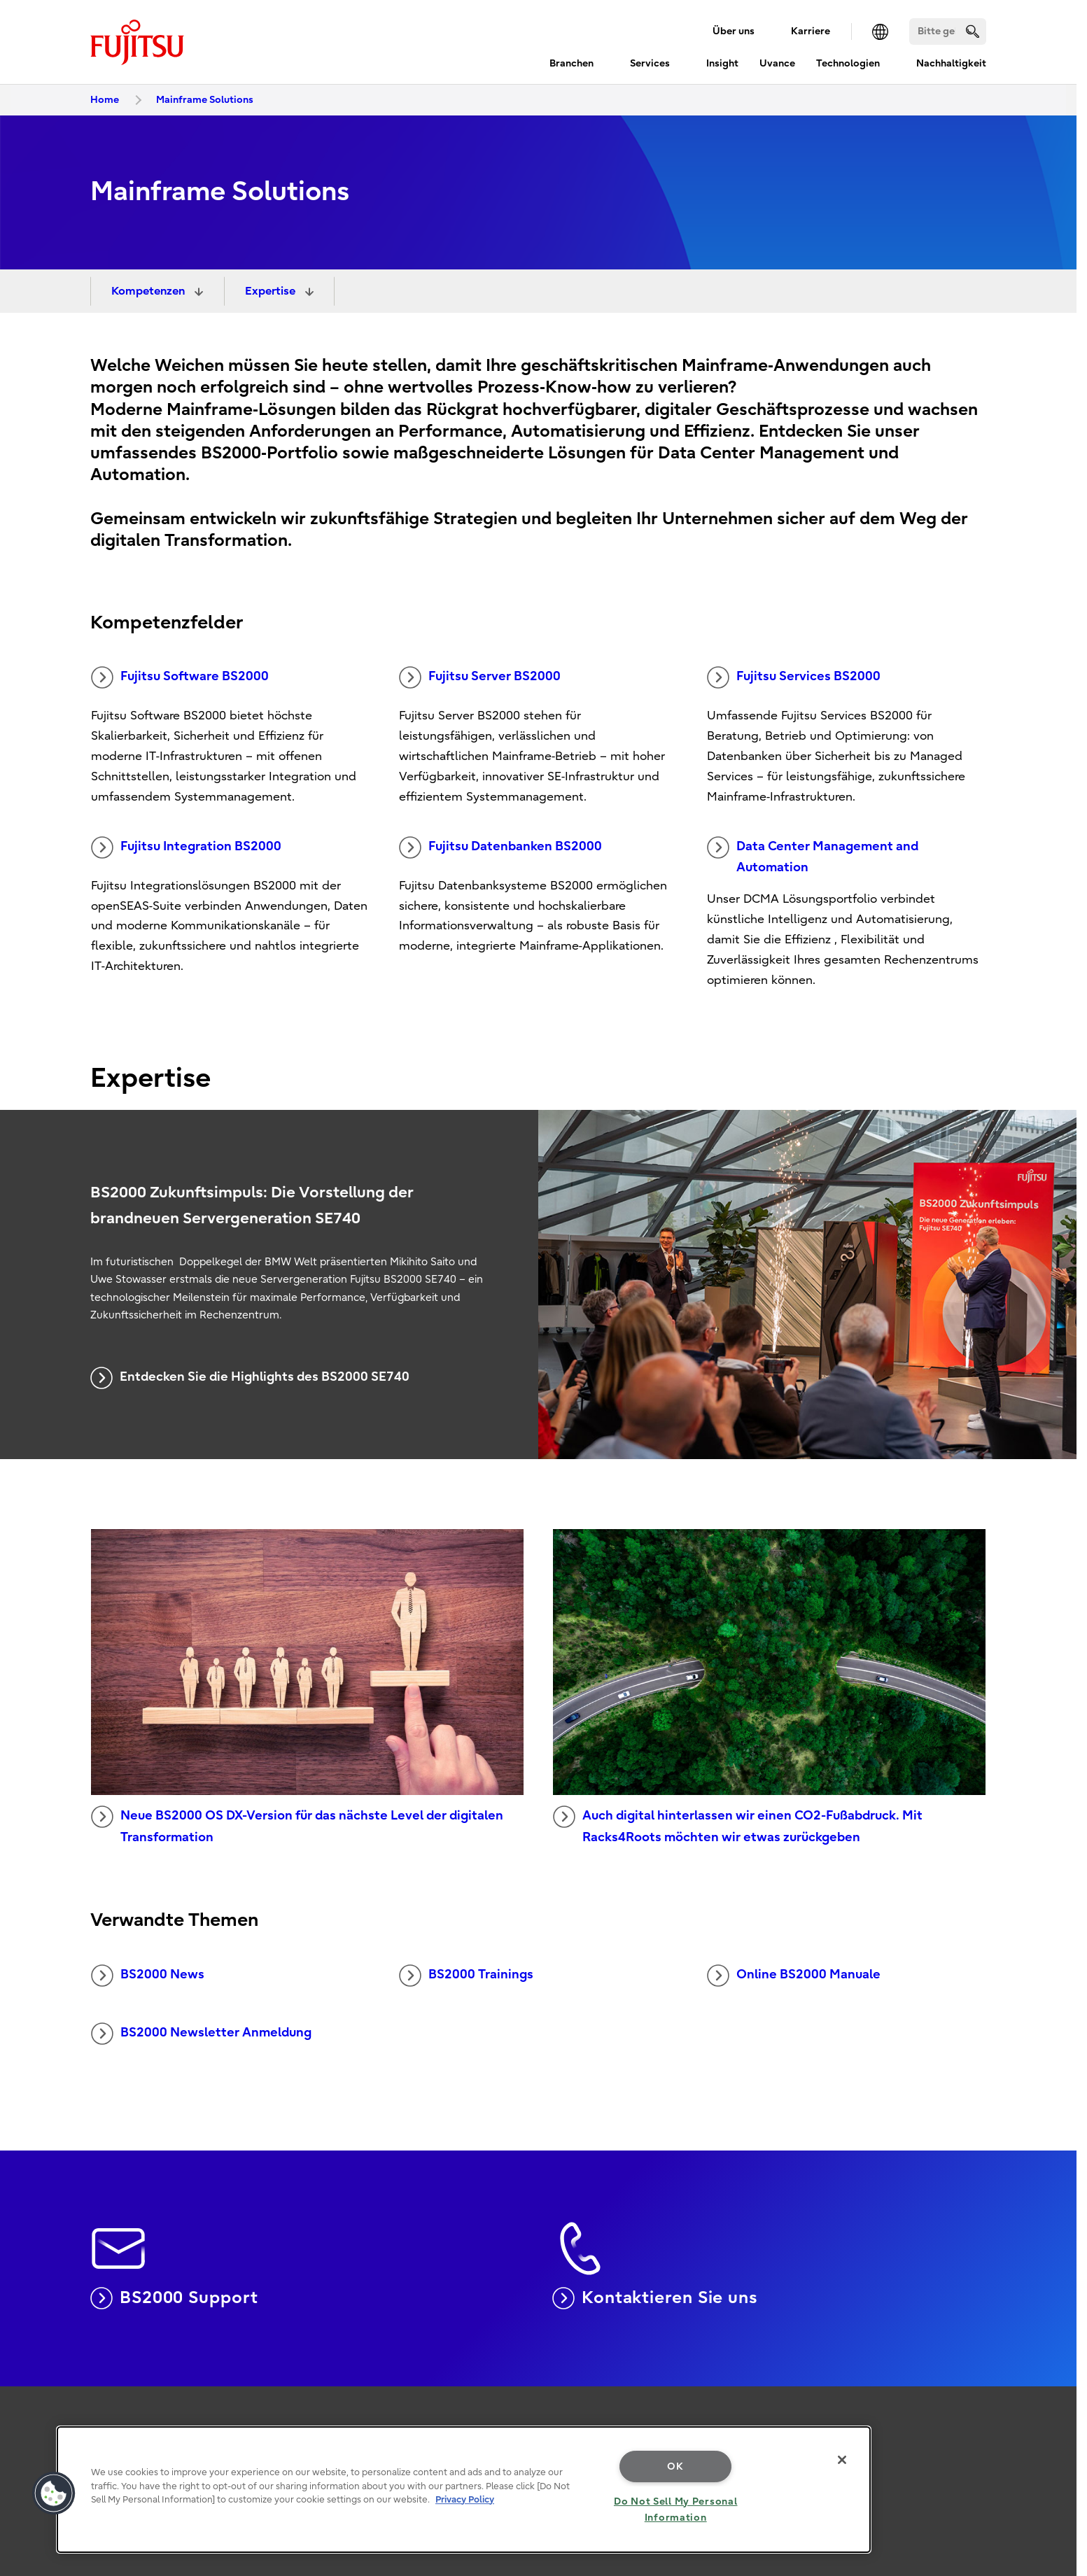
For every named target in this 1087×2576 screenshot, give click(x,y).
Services (650, 63)
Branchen (571, 63)
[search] (972, 31)
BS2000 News (147, 1975)
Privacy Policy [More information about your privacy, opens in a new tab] (464, 2499)
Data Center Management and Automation (812, 855)
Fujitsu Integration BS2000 (186, 847)
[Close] (842, 2459)
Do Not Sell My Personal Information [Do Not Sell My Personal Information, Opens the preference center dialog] (676, 2510)
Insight (722, 63)
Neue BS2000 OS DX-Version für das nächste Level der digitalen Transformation (297, 1825)
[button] (53, 2493)
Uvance (777, 63)
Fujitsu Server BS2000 (480, 677)
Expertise (271, 291)
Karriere (810, 31)
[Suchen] (947, 31)
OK (675, 2466)
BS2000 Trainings (466, 1975)
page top (1055, 2417)
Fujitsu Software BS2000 (180, 677)
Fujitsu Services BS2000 (794, 677)
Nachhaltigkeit (951, 63)
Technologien (848, 63)
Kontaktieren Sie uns (655, 2298)
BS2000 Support (174, 2298)
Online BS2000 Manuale (794, 1975)
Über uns (734, 31)
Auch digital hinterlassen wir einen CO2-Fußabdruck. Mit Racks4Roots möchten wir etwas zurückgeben (738, 1825)
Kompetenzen (149, 291)
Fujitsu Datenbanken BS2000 (500, 847)
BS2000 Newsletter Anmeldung (201, 2033)
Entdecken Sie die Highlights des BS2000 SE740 (249, 1378)
